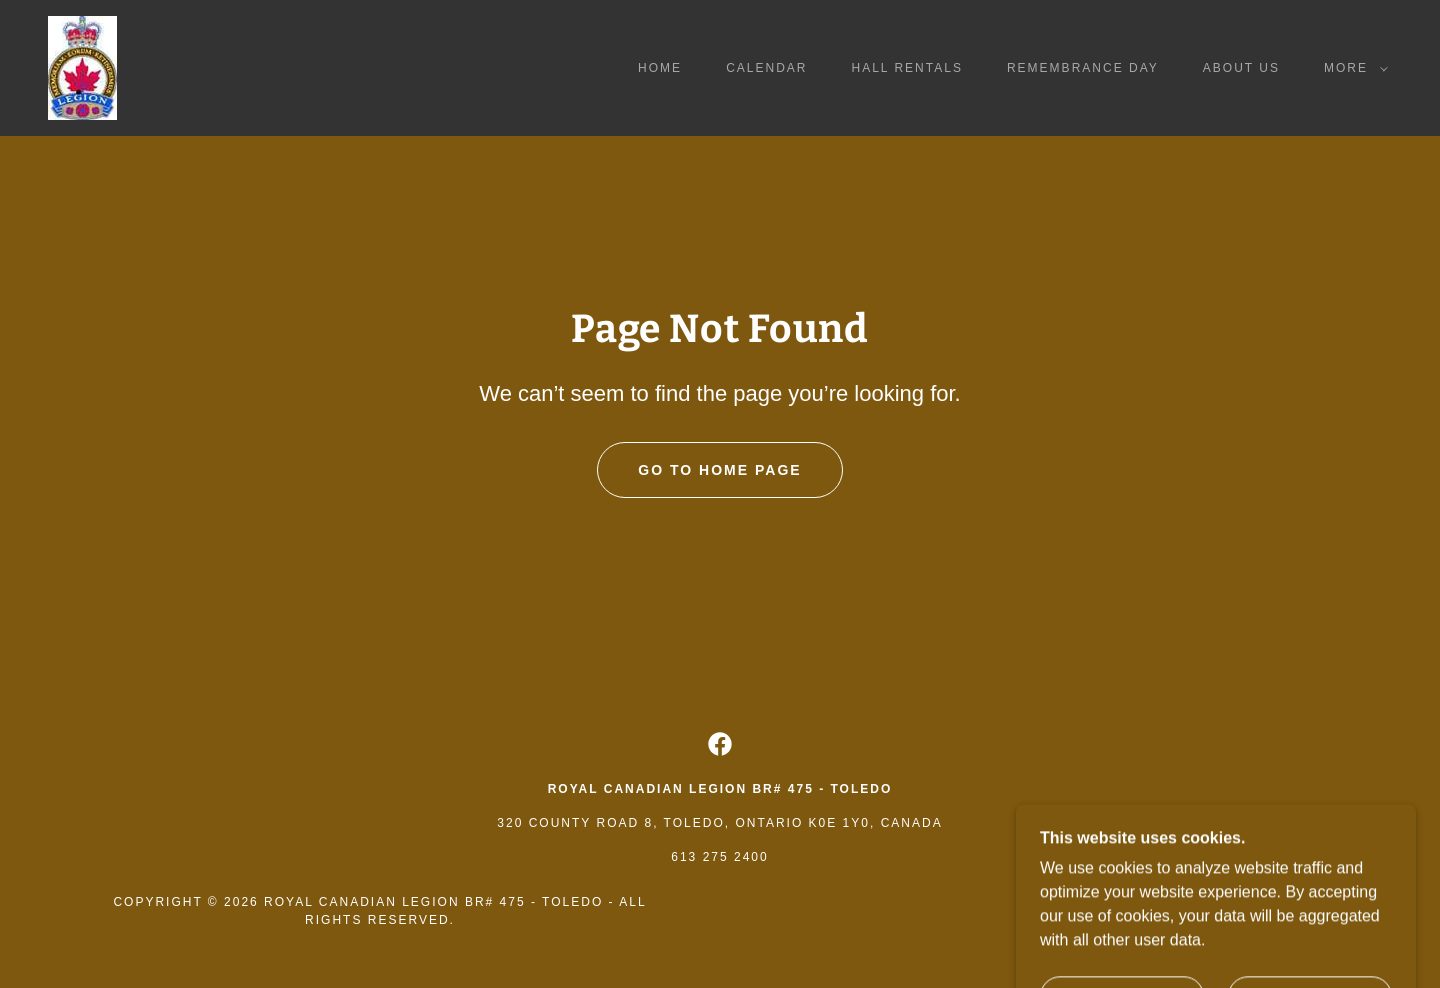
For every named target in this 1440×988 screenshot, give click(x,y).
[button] (1352, 68)
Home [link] (660, 68)
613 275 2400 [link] (719, 857)
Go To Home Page (719, 470)
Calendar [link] (766, 68)
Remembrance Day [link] (1083, 68)
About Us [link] (1241, 68)
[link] (82, 66)
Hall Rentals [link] (907, 68)
